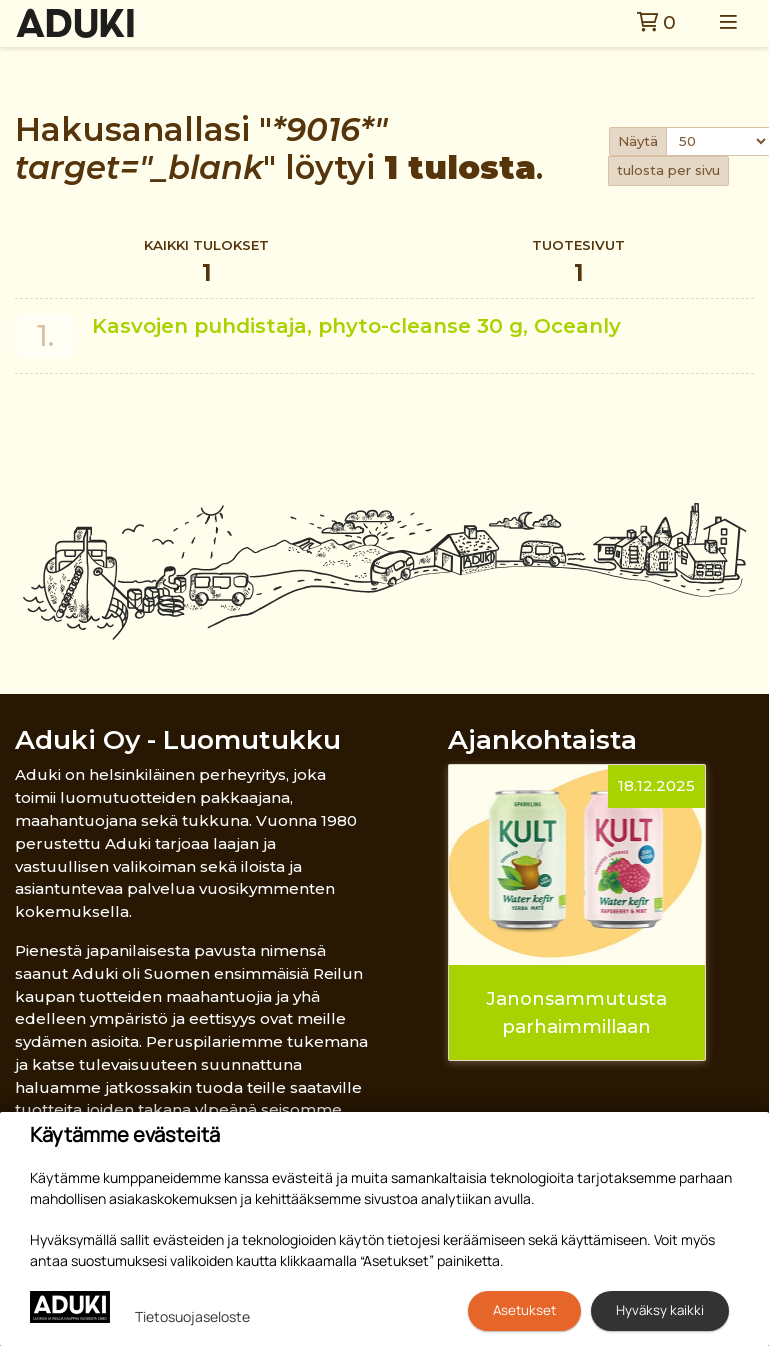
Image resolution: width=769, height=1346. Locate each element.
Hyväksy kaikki (660, 1310)
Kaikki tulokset (206, 263)
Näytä (638, 141)
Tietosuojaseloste (192, 1316)
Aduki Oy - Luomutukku (178, 739)
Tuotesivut (578, 263)
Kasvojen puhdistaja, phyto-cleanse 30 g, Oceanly (356, 325)
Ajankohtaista (542, 739)
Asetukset (524, 1310)
